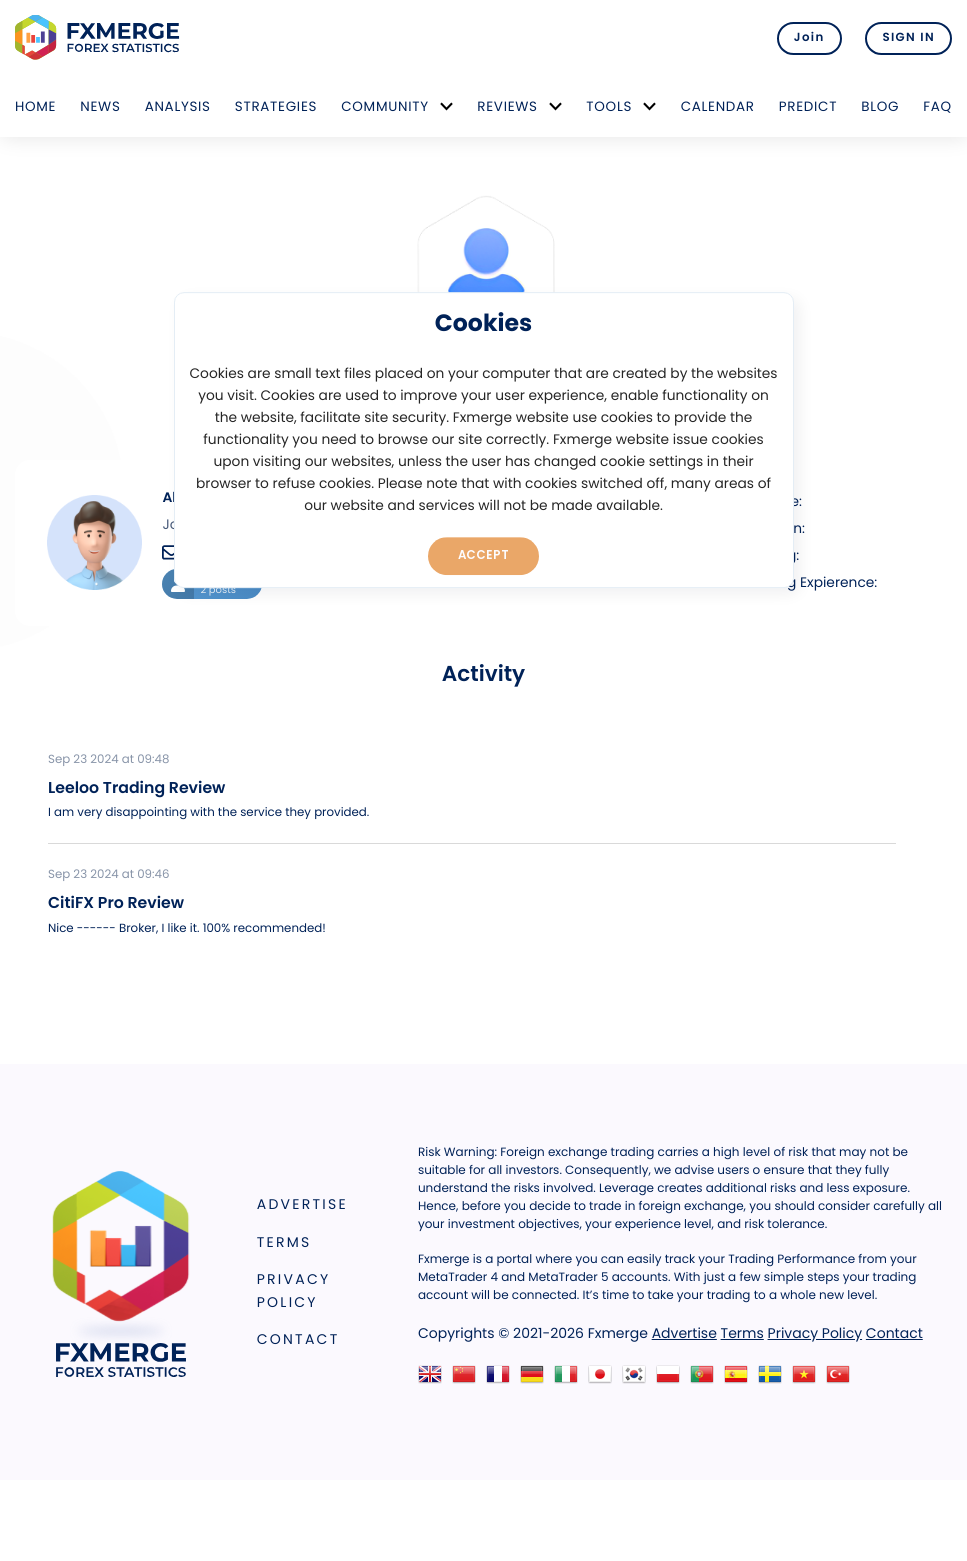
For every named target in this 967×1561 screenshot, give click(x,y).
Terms (284, 1242)
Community (385, 106)
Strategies (276, 106)
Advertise (302, 1204)
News (100, 106)
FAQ (937, 106)
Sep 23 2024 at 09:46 (108, 875)
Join (809, 38)
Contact (298, 1339)
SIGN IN (908, 38)
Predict (808, 106)
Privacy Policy (294, 1290)
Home (35, 106)
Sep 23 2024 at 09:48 (108, 760)
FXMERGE (100, 37)
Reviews (507, 106)
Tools (609, 106)
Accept (483, 555)
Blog (880, 106)
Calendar (718, 106)
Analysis (178, 106)
